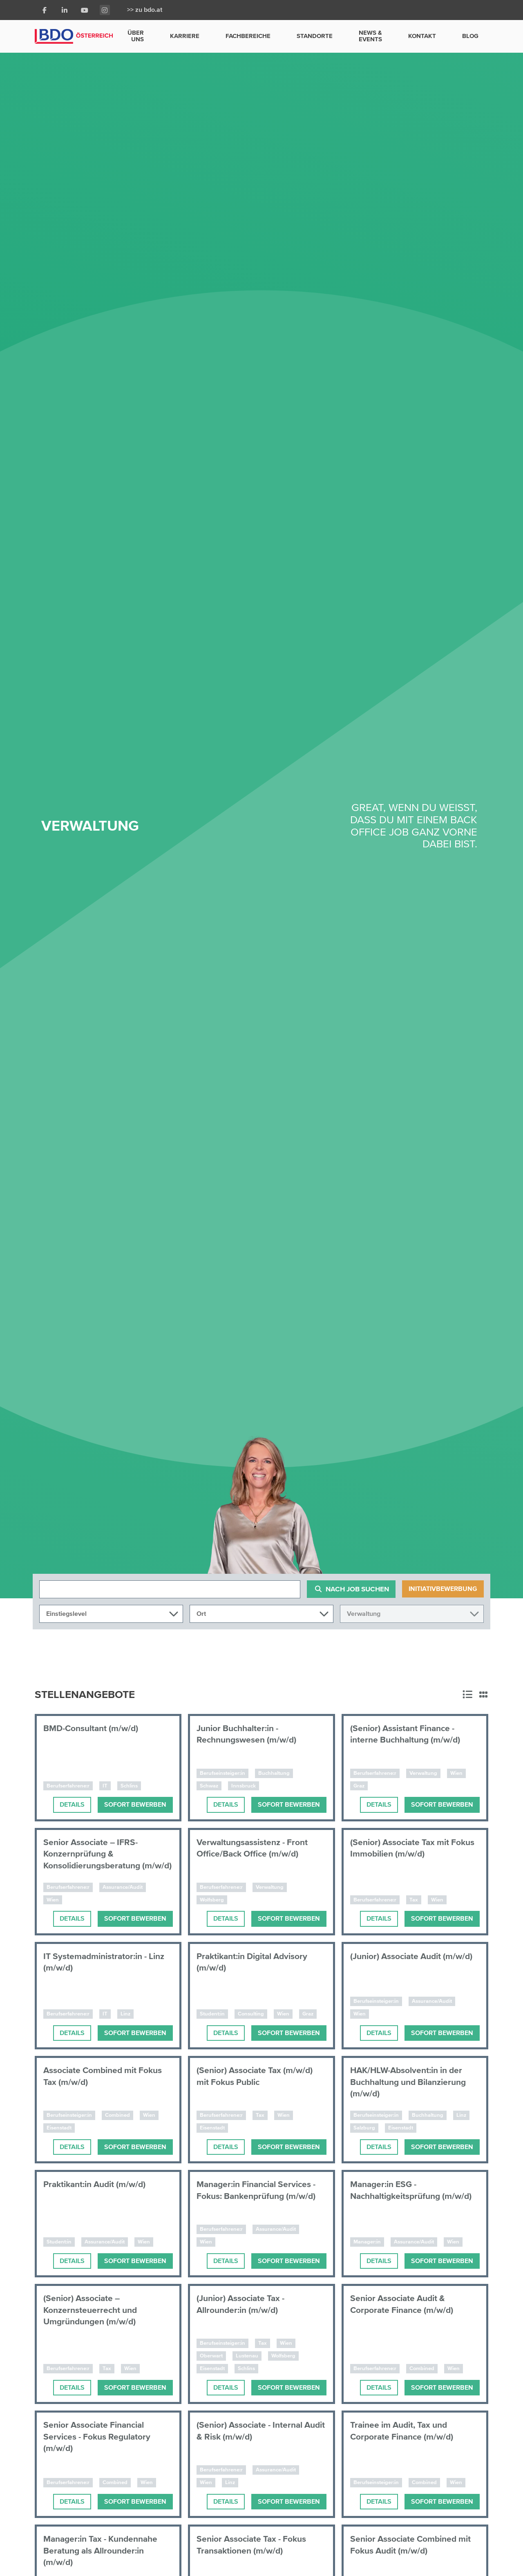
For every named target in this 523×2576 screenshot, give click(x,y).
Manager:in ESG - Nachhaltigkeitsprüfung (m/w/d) (398, 2195)
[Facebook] (45, 10)
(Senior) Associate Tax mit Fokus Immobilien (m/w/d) (404, 1848)
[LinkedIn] (65, 10)
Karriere (184, 35)
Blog (470, 35)
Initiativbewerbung (443, 1588)
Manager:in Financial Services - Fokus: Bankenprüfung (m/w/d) (261, 2190)
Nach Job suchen (352, 1588)
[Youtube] (85, 10)
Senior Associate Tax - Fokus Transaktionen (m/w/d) (256, 2544)
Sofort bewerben (135, 1804)
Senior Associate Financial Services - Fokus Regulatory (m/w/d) (100, 2436)
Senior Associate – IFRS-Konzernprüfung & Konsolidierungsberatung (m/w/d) (95, 1859)
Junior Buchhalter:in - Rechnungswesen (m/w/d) (250, 1734)
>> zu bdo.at (144, 9)
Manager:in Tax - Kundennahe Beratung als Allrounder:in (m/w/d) (104, 2550)
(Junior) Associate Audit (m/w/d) (399, 1962)
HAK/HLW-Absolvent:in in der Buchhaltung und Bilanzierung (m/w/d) (413, 2081)
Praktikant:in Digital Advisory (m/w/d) (257, 1962)
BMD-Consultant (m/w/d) (94, 1728)
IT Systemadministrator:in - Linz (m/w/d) (98, 1962)
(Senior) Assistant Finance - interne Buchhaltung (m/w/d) (409, 1734)
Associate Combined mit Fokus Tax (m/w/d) (107, 2076)
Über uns (135, 36)
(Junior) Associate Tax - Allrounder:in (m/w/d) (245, 2304)
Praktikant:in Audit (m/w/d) (98, 2184)
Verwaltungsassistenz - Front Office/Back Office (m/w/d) (256, 1848)
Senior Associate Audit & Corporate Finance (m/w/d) (405, 2304)
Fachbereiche (248, 35)
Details (72, 1804)
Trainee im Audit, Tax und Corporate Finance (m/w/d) (405, 2430)
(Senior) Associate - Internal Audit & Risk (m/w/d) (254, 2430)
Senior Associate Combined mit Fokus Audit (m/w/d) (415, 2544)
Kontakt (422, 35)
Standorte (315, 35)
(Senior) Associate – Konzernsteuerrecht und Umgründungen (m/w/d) (92, 2309)
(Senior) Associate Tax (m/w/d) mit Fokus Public (259, 2076)
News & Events (370, 36)
